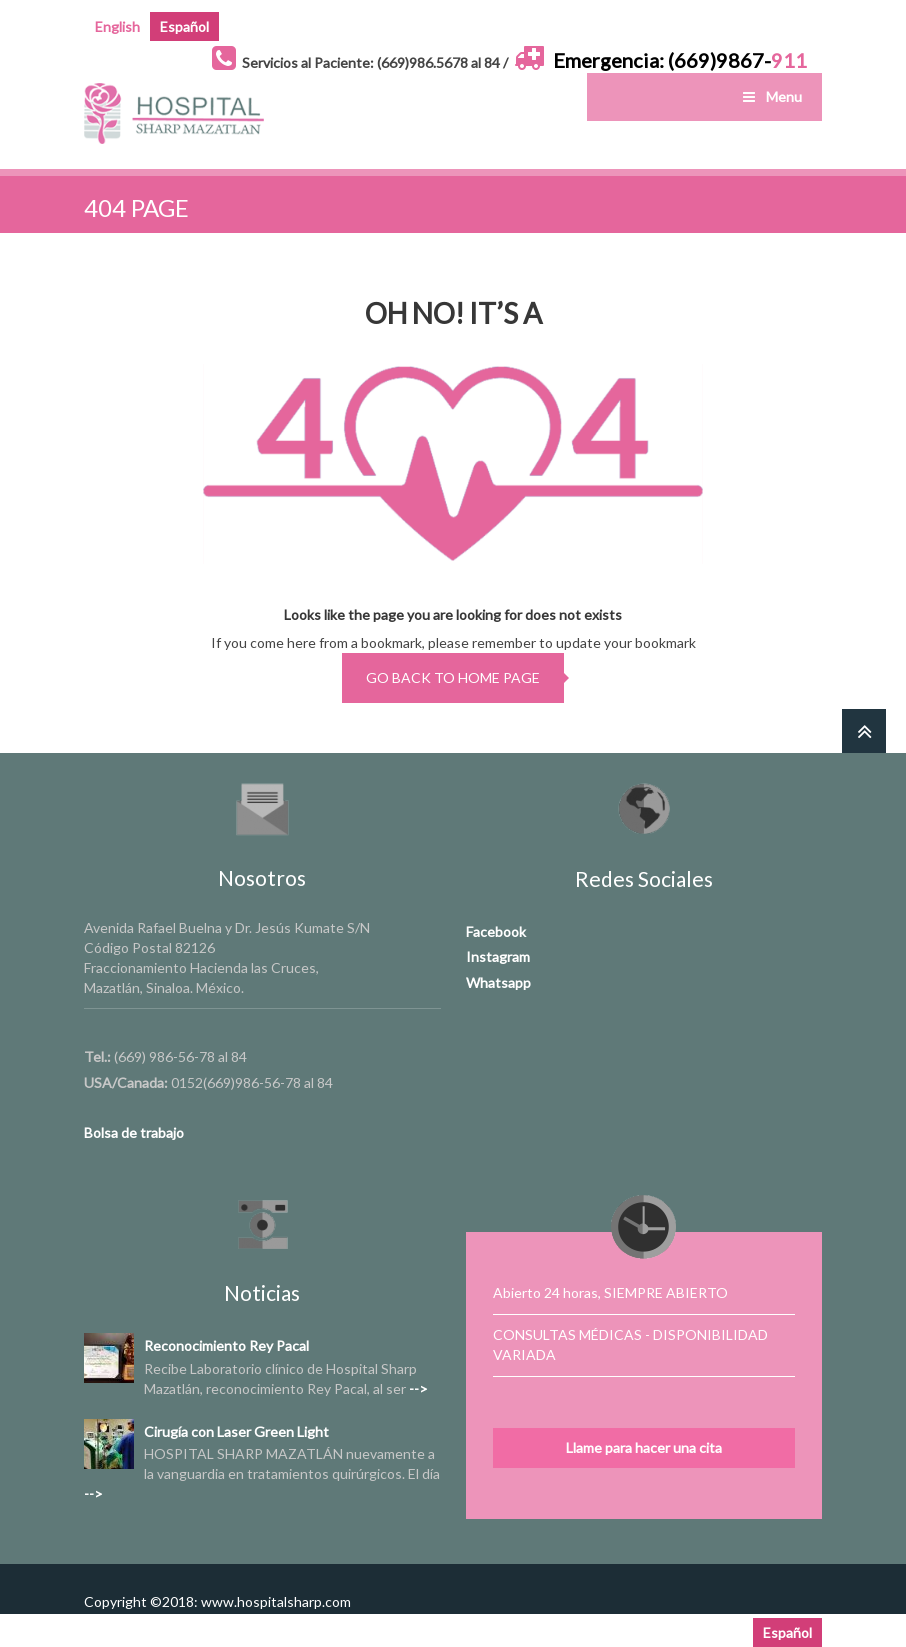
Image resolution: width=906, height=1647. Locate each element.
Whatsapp (498, 982)
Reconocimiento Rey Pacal (226, 1345)
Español (184, 26)
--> (418, 1388)
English (117, 26)
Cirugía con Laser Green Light (236, 1431)
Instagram (498, 956)
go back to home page (453, 677)
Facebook (496, 931)
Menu (770, 96)
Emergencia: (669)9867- (680, 60)
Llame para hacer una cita (644, 1447)
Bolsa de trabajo (134, 1132)
